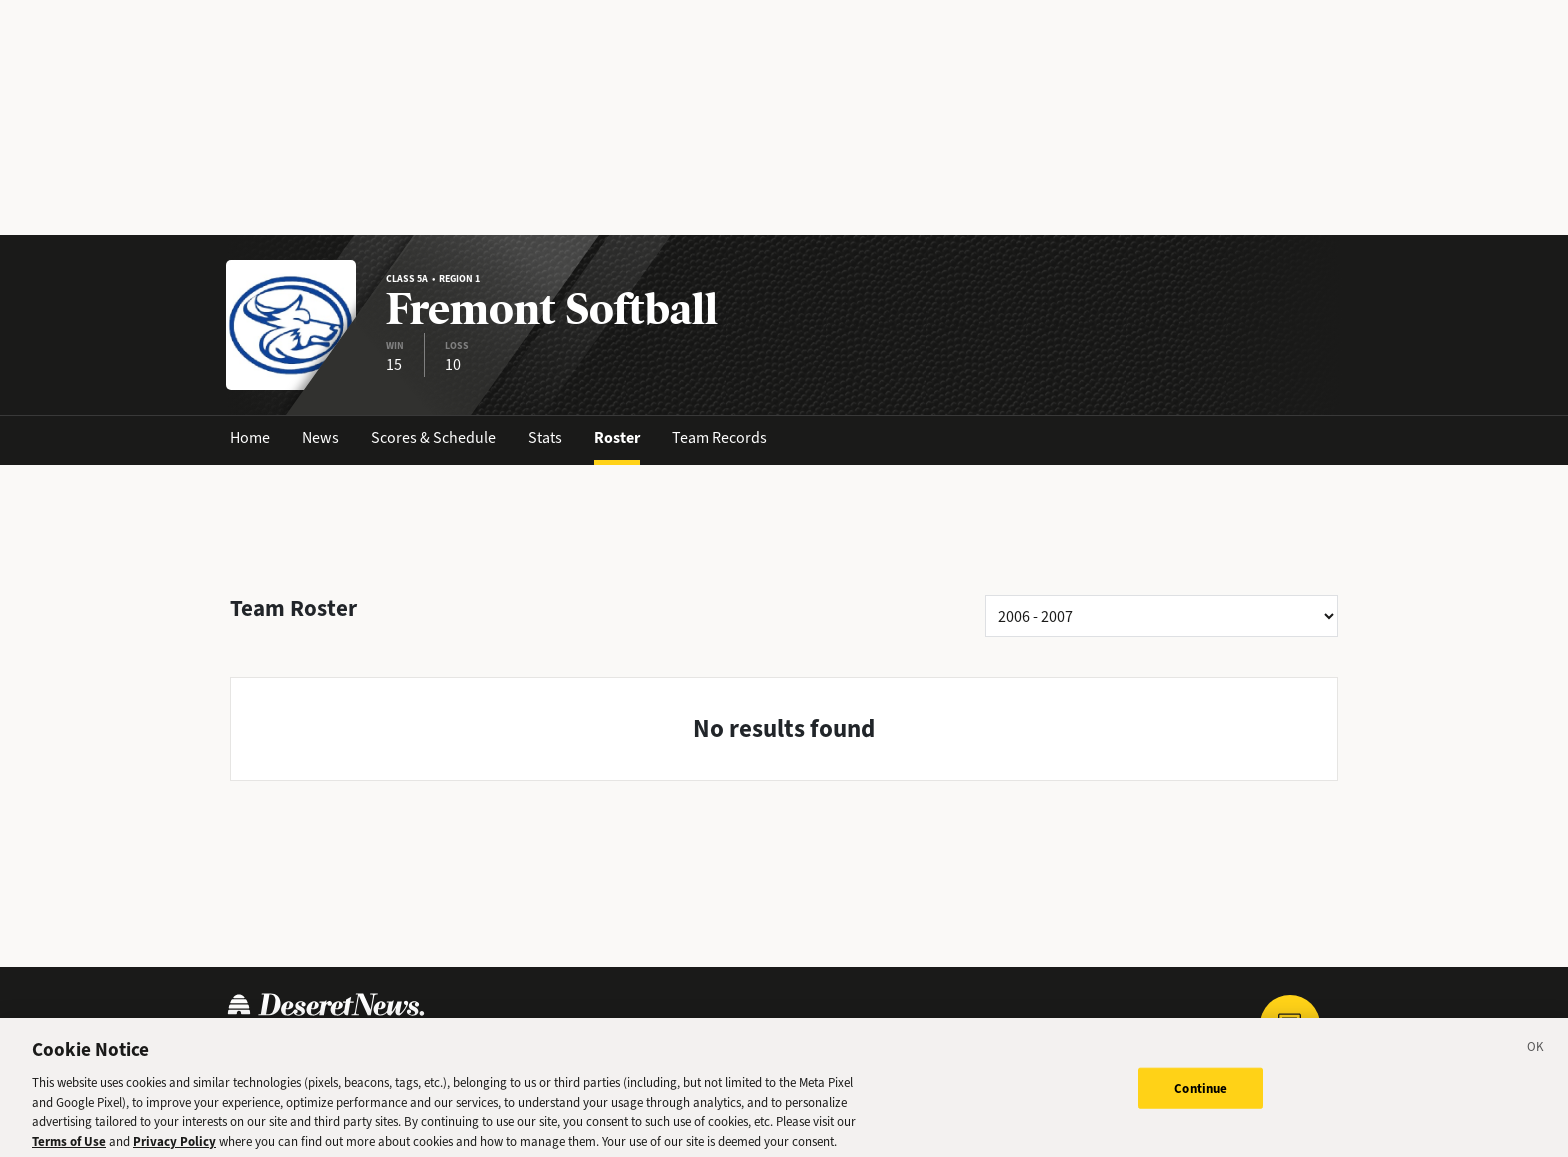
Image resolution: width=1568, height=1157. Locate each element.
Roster (617, 437)
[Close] (1536, 1058)
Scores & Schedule (433, 437)
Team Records (719, 437)
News (320, 437)
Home (250, 437)
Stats (545, 437)
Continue (1200, 1095)
